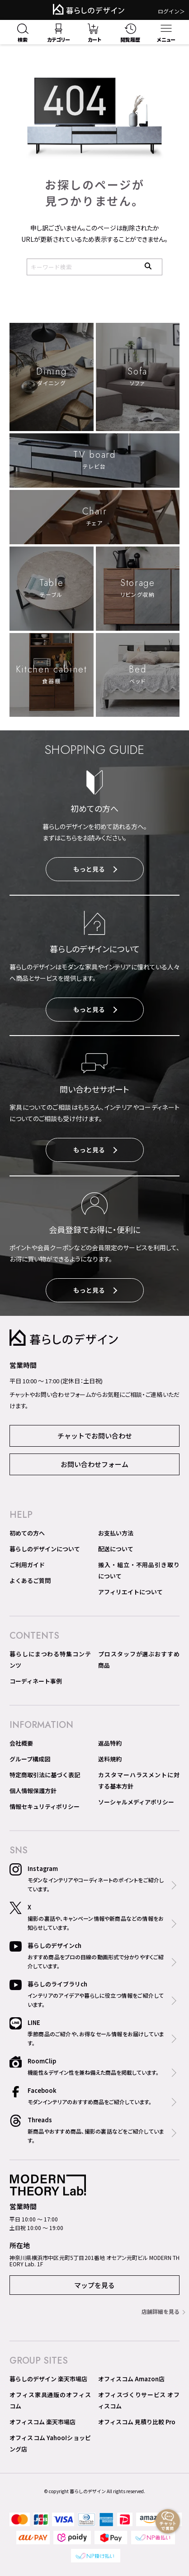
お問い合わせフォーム (94, 1464)
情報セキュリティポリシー (44, 1806)
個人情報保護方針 (33, 1790)
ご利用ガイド (27, 1564)
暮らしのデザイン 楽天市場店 (48, 2379)
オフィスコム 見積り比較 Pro (136, 2422)
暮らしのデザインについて (44, 1549)
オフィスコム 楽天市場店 (42, 2422)
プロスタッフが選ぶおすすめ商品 (139, 1659)
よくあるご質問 (30, 1580)
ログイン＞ (171, 11)
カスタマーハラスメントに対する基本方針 (139, 1780)
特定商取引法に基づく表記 (44, 1774)
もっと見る (95, 868)
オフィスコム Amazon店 (131, 2379)
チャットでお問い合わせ (94, 1435)
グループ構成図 (29, 1759)
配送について (115, 1549)
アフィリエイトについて (130, 1592)
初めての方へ (27, 1533)
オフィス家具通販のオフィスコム (50, 2400)
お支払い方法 (115, 1533)
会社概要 (21, 1743)
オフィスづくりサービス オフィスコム (139, 2400)
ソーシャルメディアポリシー (136, 1802)
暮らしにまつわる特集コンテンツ (50, 1659)
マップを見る (94, 2285)
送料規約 (110, 1759)
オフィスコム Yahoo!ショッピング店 (50, 2443)
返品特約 (110, 1743)
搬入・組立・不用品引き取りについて (139, 1570)
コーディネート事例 (35, 1681)
